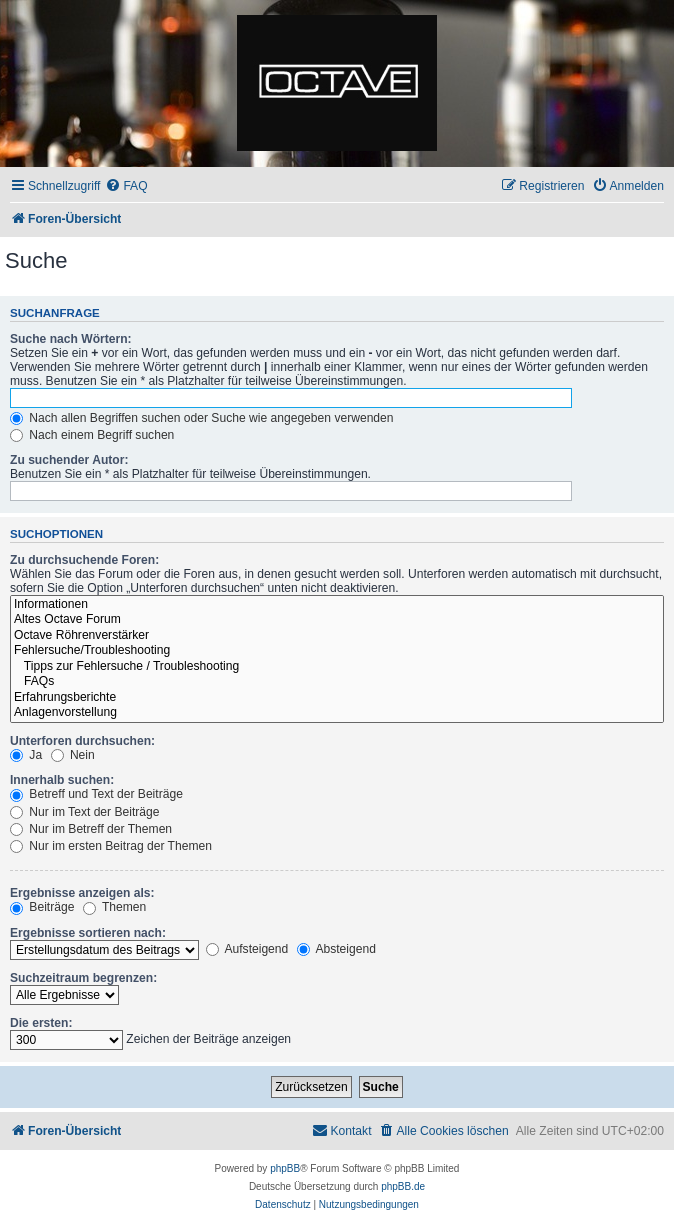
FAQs (337, 682)
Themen (115, 907)
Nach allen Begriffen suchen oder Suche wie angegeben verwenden (202, 418)
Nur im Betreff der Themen (91, 829)
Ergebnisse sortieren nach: (88, 933)
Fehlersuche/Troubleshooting (337, 651)
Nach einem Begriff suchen (92, 435)
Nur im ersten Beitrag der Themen (111, 846)
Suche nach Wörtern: (71, 339)
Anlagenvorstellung (337, 713)
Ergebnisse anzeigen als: (82, 893)
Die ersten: (41, 1023)
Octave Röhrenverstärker (337, 636)
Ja (26, 755)
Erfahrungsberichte (337, 698)
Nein (73, 755)
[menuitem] (126, 186)
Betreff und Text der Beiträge (96, 794)
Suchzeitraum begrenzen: (83, 978)
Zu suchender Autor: (69, 460)
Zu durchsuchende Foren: (84, 560)
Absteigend (336, 949)
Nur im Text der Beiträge (85, 812)
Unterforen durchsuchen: (82, 741)
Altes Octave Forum (337, 620)
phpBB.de (403, 1186)
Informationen (337, 605)
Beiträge (42, 907)
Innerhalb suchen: (62, 780)
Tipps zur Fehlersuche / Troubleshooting (337, 667)
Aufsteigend (247, 949)
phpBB (285, 1168)
